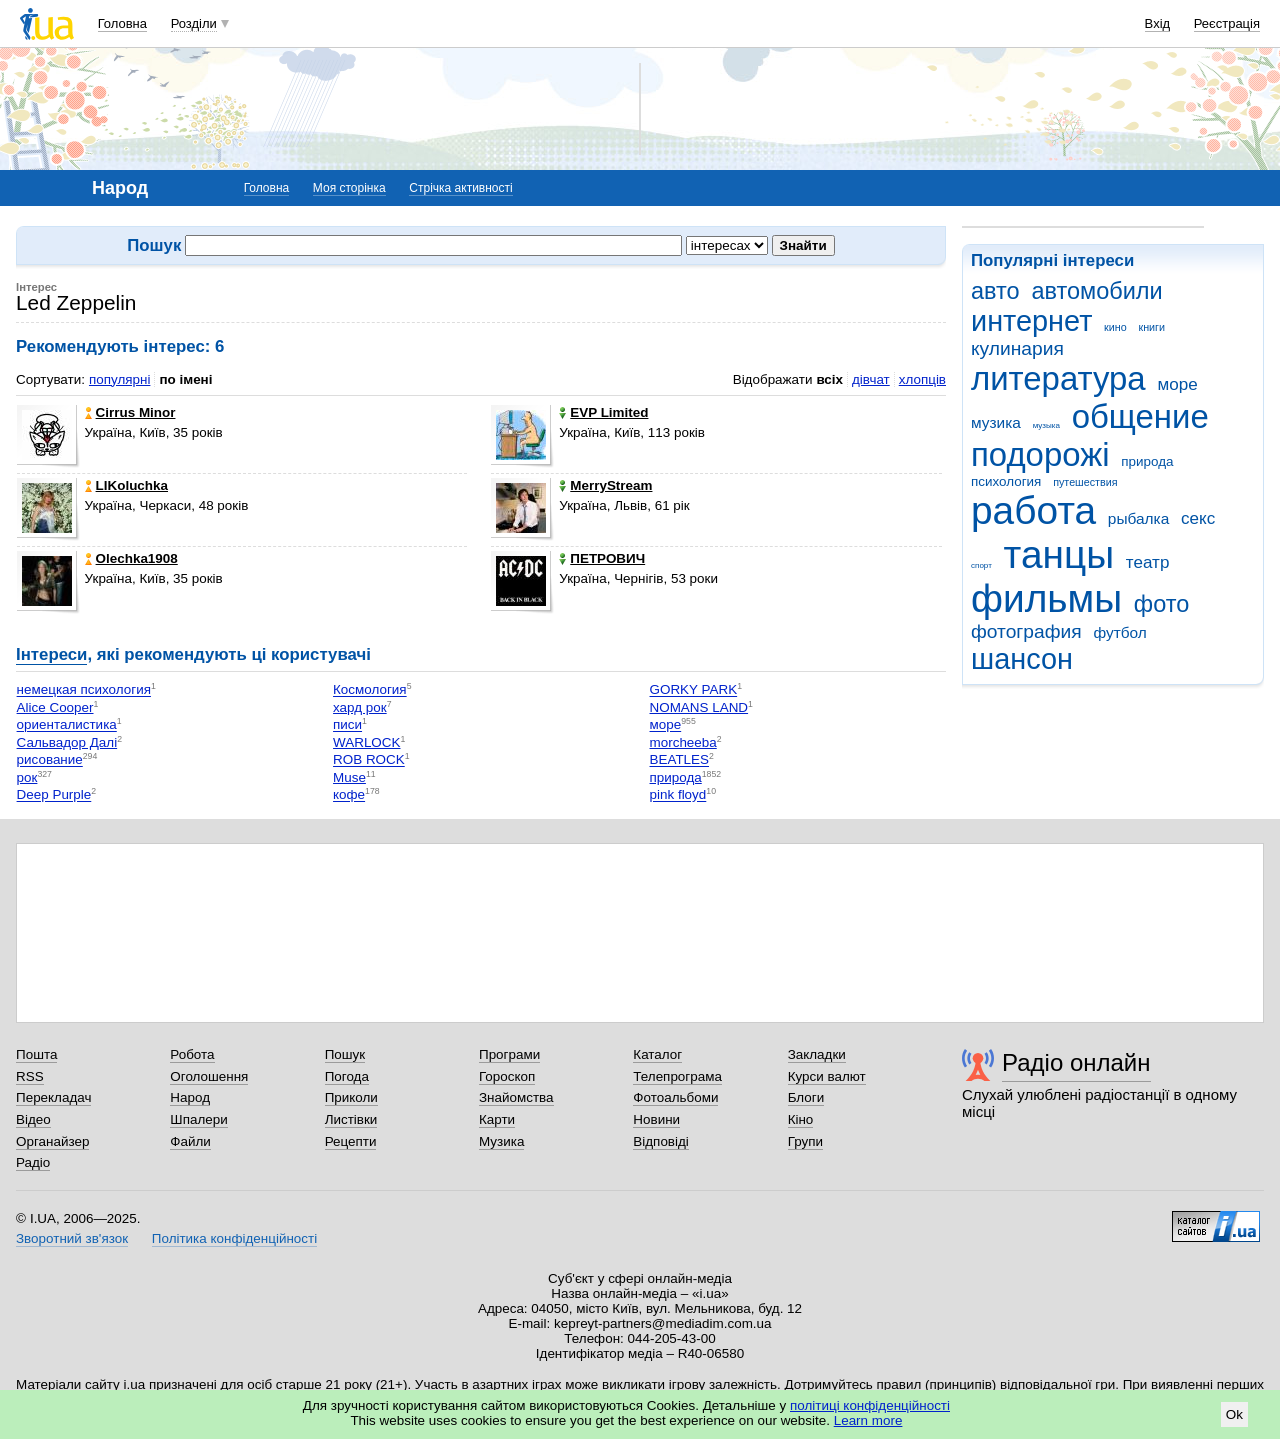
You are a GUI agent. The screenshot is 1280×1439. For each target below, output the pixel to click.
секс (1198, 518)
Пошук (345, 1054)
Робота (192, 1054)
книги (1151, 327)
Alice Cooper (55, 707)
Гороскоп (507, 1076)
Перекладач (53, 1097)
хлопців (922, 379)
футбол (1119, 632)
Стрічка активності (460, 188)
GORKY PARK (694, 690)
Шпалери (198, 1119)
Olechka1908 (131, 558)
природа (1147, 461)
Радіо (33, 1162)
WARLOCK (366, 742)
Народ (190, 1097)
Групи (805, 1141)
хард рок (360, 707)
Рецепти (351, 1141)
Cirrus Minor (130, 412)
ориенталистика (67, 725)
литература (1058, 378)
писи (347, 725)
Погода (347, 1076)
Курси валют (827, 1076)
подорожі (1040, 454)
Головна (122, 23)
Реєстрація (1227, 23)
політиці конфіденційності (870, 1405)
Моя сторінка (349, 188)
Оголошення (209, 1076)
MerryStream (605, 485)
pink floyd (678, 795)
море (1177, 384)
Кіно (801, 1119)
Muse (349, 777)
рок (27, 777)
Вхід (1158, 23)
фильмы (1046, 598)
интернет (1031, 321)
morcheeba (683, 742)
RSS (30, 1076)
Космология (370, 690)
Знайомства (516, 1097)
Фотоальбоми (675, 1097)
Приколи (351, 1097)
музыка (1046, 425)
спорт (981, 565)
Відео (33, 1119)
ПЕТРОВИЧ (602, 558)
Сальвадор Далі (67, 742)
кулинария (1017, 348)
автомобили (1096, 291)
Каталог (657, 1054)
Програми (509, 1054)
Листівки (351, 1119)
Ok (1234, 1414)
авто (995, 291)
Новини (656, 1119)
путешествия (1085, 482)
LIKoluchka (126, 485)
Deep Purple (54, 795)
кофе (349, 795)
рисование (50, 760)
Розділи (194, 23)
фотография (1026, 631)
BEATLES (680, 760)
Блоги (806, 1097)
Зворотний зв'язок (72, 1238)
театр (1148, 562)
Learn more (868, 1420)
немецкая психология (84, 690)
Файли (190, 1141)
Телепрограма (677, 1076)
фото (1162, 604)
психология (1006, 481)
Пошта (36, 1054)
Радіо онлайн (1076, 1062)
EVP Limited (603, 412)
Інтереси (51, 654)
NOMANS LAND (699, 707)
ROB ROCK (369, 760)
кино (1115, 327)
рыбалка (1138, 518)
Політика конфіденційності (234, 1238)
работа (1033, 510)
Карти (497, 1119)
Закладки (817, 1054)
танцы (1059, 554)
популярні (119, 379)
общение (1140, 416)
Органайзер (52, 1141)
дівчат (871, 379)
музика (996, 422)
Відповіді (661, 1141)
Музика (501, 1141)
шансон (1022, 659)
